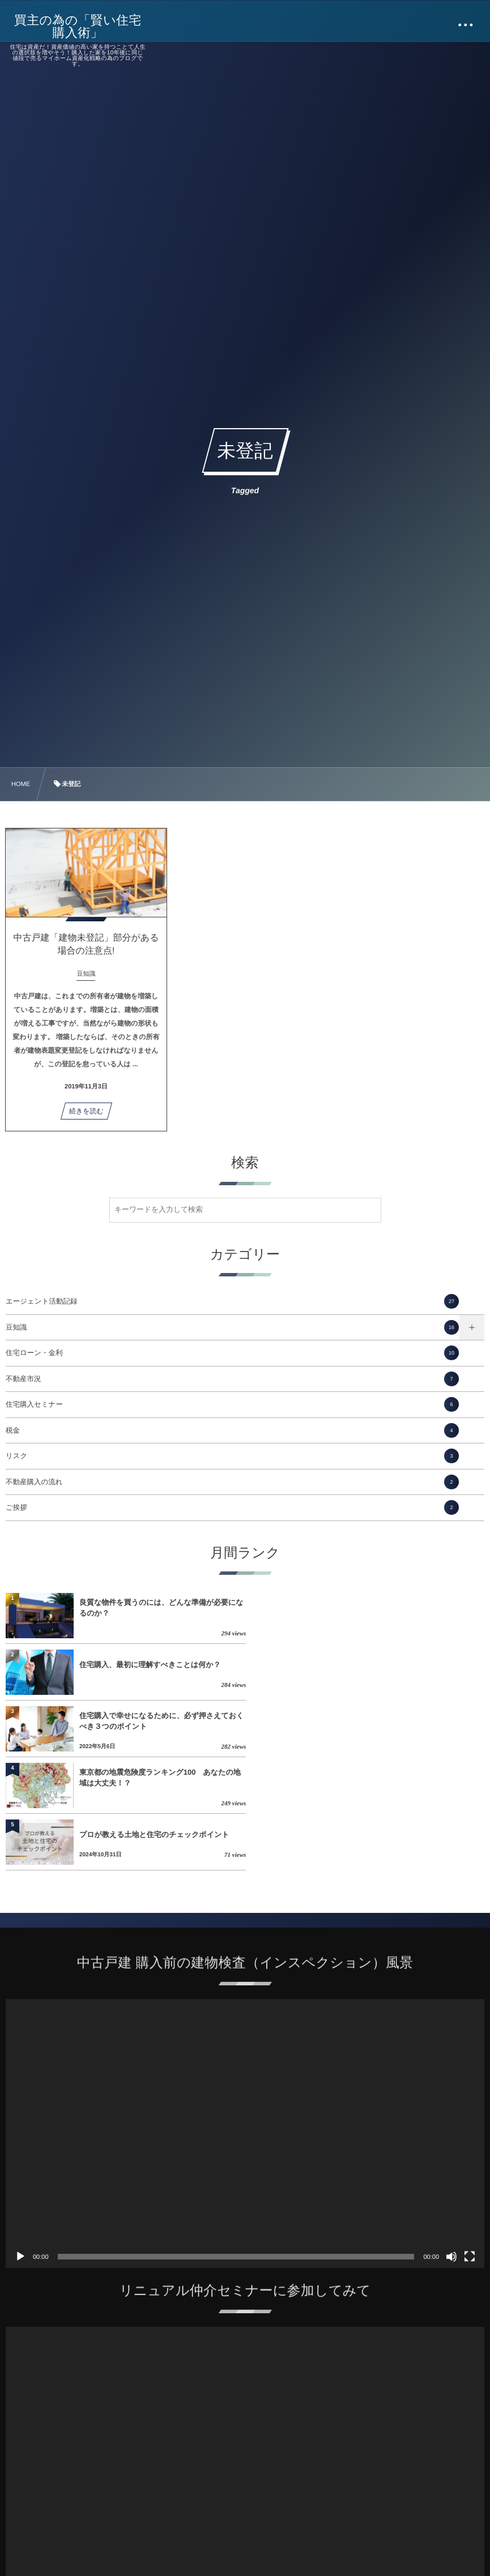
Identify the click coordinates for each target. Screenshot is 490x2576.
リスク (232, 1456)
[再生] (20, 2143)
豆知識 (232, 1327)
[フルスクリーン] (469, 2143)
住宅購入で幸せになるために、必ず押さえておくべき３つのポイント (161, 1664)
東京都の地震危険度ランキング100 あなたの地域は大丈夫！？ (399, 1664)
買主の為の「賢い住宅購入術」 (78, 26)
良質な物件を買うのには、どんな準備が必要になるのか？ (161, 1607)
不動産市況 (232, 1379)
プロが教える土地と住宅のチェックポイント (154, 1721)
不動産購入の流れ (232, 1482)
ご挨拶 (232, 1507)
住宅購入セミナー (232, 1404)
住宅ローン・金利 (232, 1352)
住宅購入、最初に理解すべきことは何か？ (389, 1608)
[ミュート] (451, 2143)
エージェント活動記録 (232, 1301)
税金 (232, 1430)
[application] (245, 2020)
